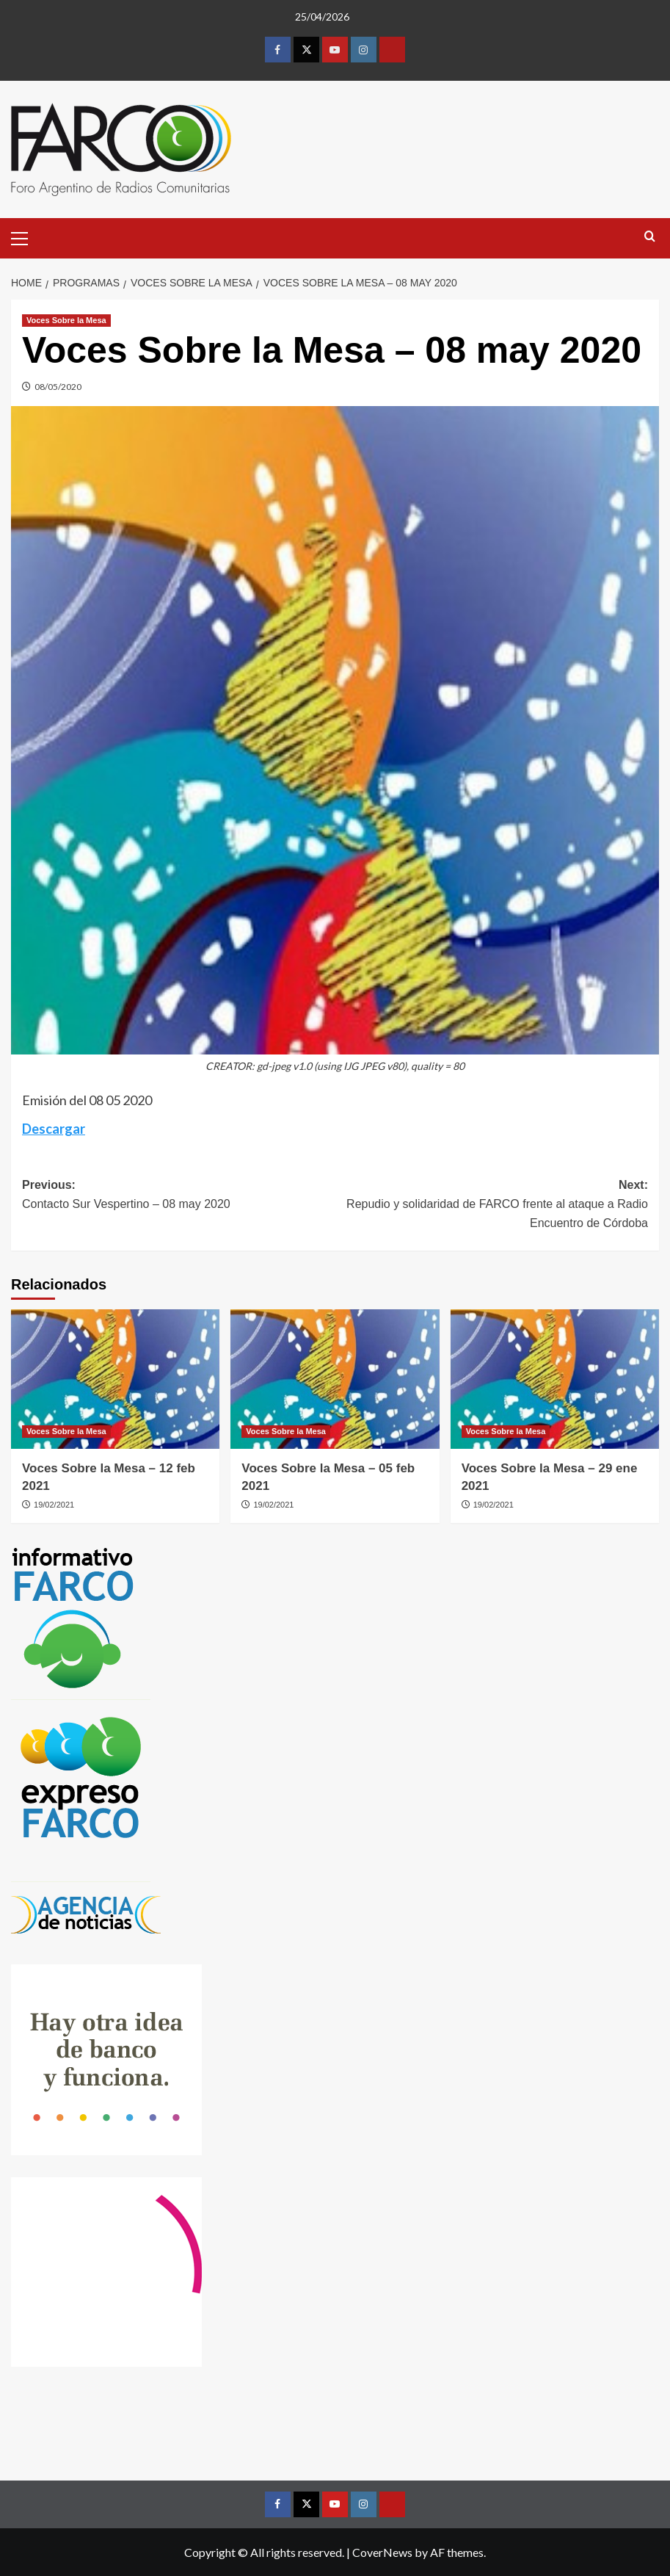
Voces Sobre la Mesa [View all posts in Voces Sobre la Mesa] (66, 320)
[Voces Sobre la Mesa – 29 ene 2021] (555, 1379)
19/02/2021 (54, 1504)
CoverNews (382, 2552)
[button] (25, 236)
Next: (492, 1205)
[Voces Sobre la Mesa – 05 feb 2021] (334, 1379)
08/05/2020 (57, 386)
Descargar (53, 1129)
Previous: (178, 1196)
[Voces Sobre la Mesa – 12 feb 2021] (115, 1379)
